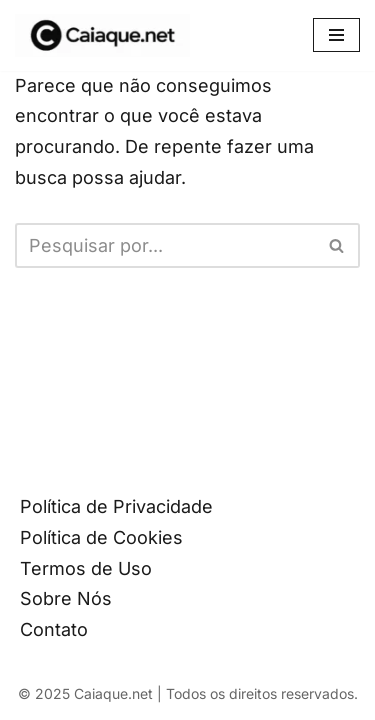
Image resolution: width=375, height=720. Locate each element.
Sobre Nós (66, 598)
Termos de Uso (86, 568)
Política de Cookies (101, 537)
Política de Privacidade (116, 506)
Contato (54, 629)
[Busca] (165, 245)
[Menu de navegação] (336, 35)
